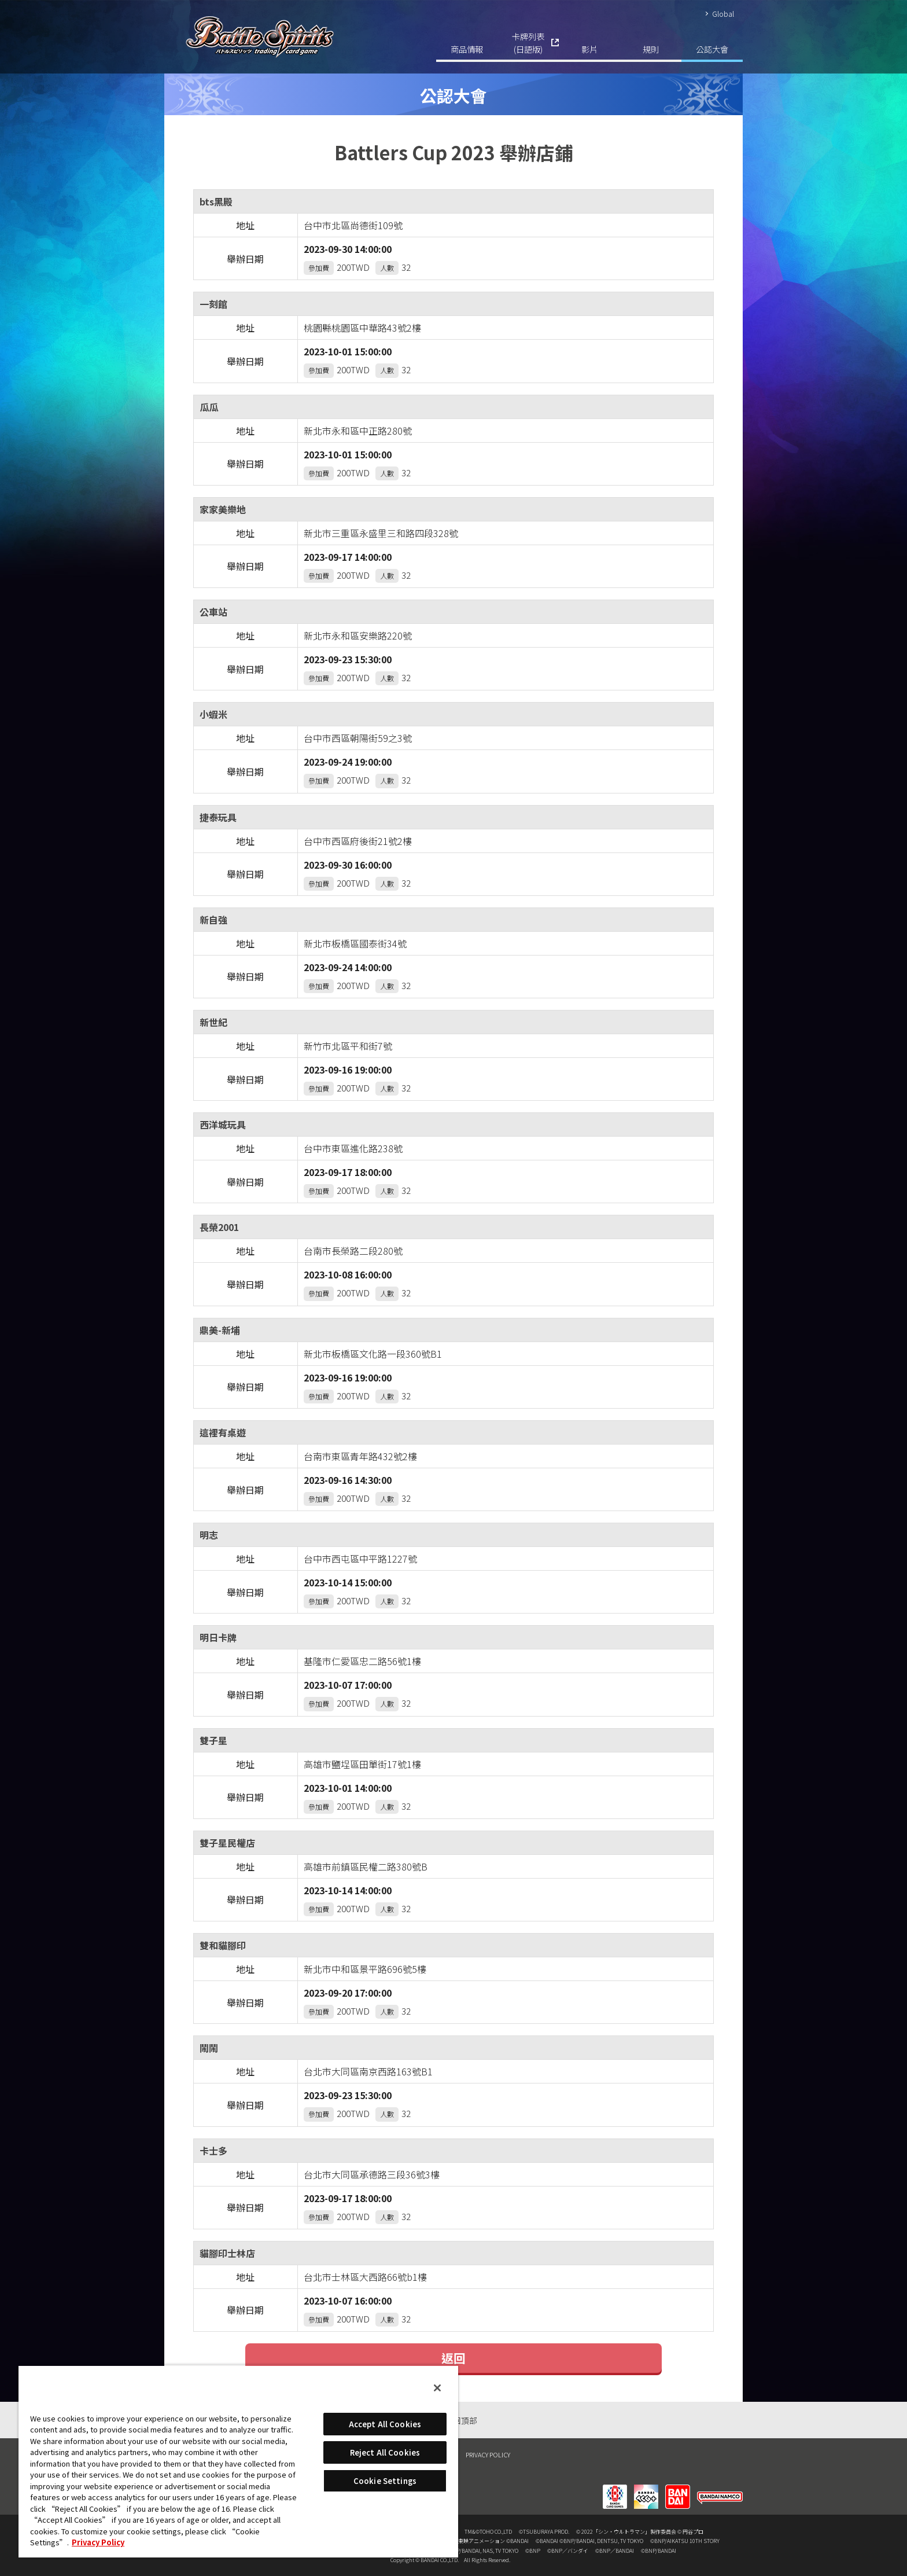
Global (723, 13)
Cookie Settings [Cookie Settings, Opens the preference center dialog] (384, 2480)
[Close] (437, 2388)
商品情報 (467, 49)
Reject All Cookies (385, 2452)
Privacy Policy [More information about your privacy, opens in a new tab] (98, 2542)
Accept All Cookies (385, 2424)
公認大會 (712, 49)
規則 (651, 49)
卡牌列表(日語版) (528, 42)
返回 (453, 2357)
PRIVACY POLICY (488, 2454)
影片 (589, 49)
